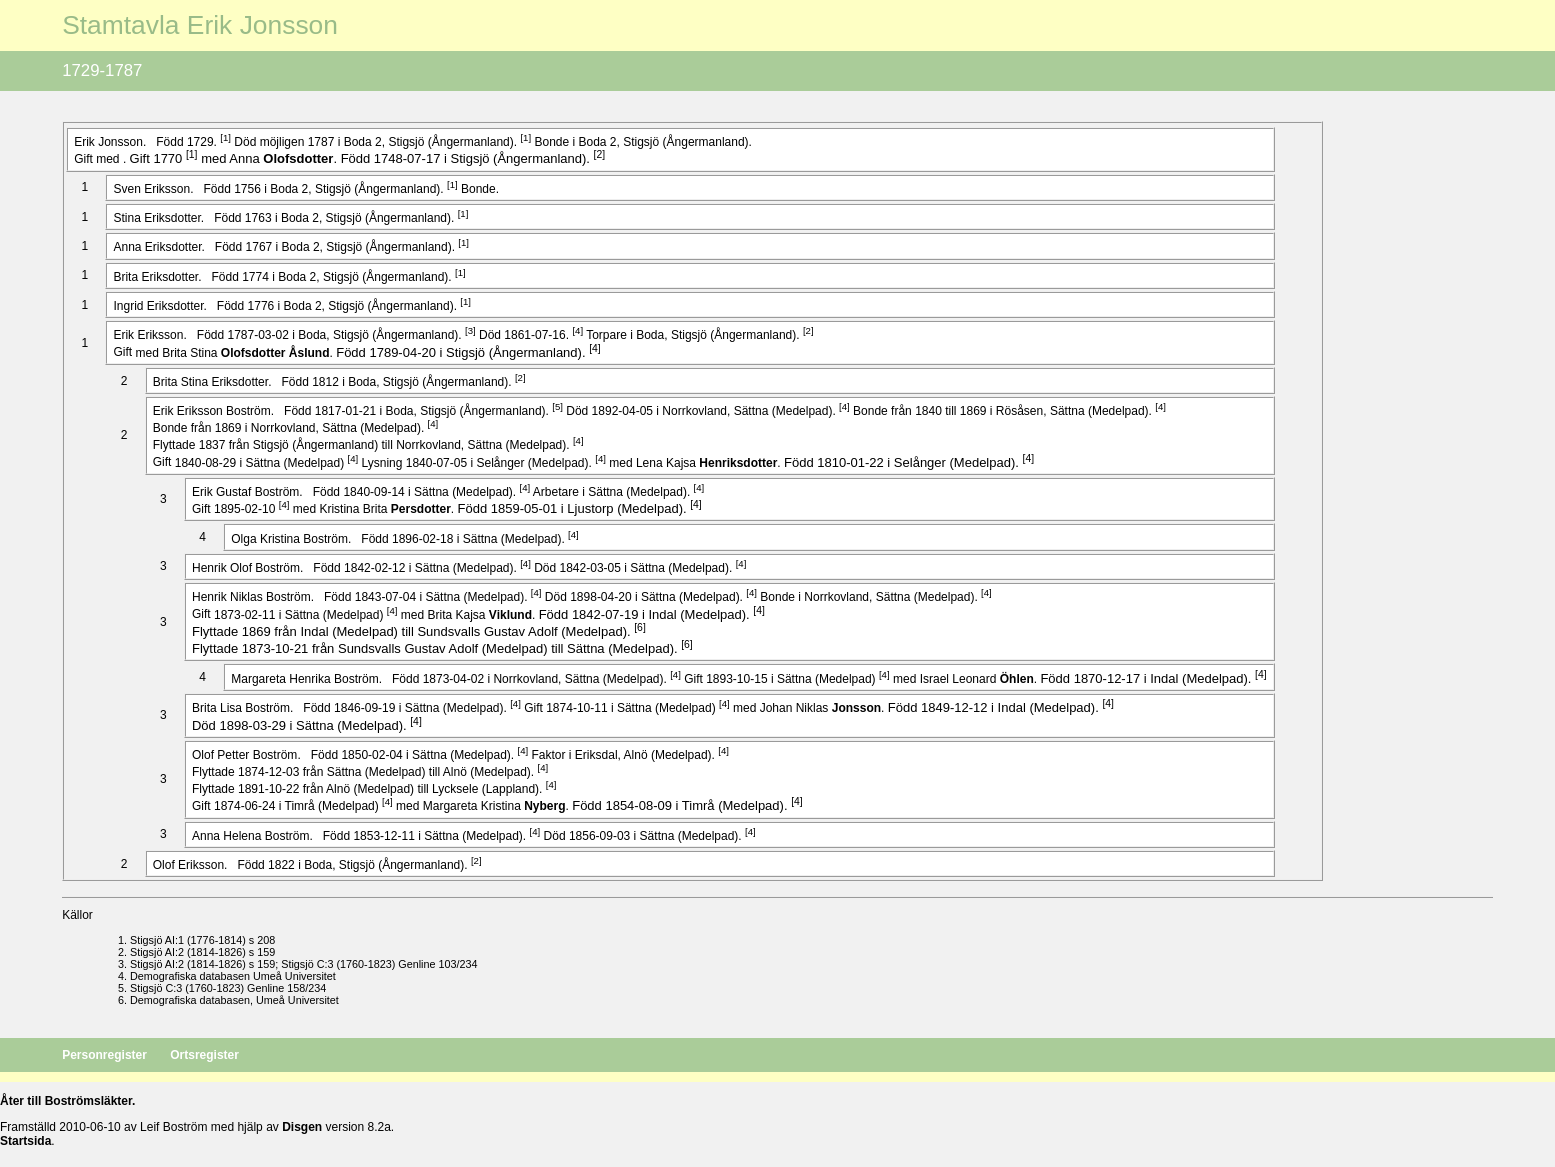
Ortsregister (204, 1055)
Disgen (302, 1127)
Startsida (25, 1141)
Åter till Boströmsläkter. (67, 1101)
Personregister (106, 1055)
